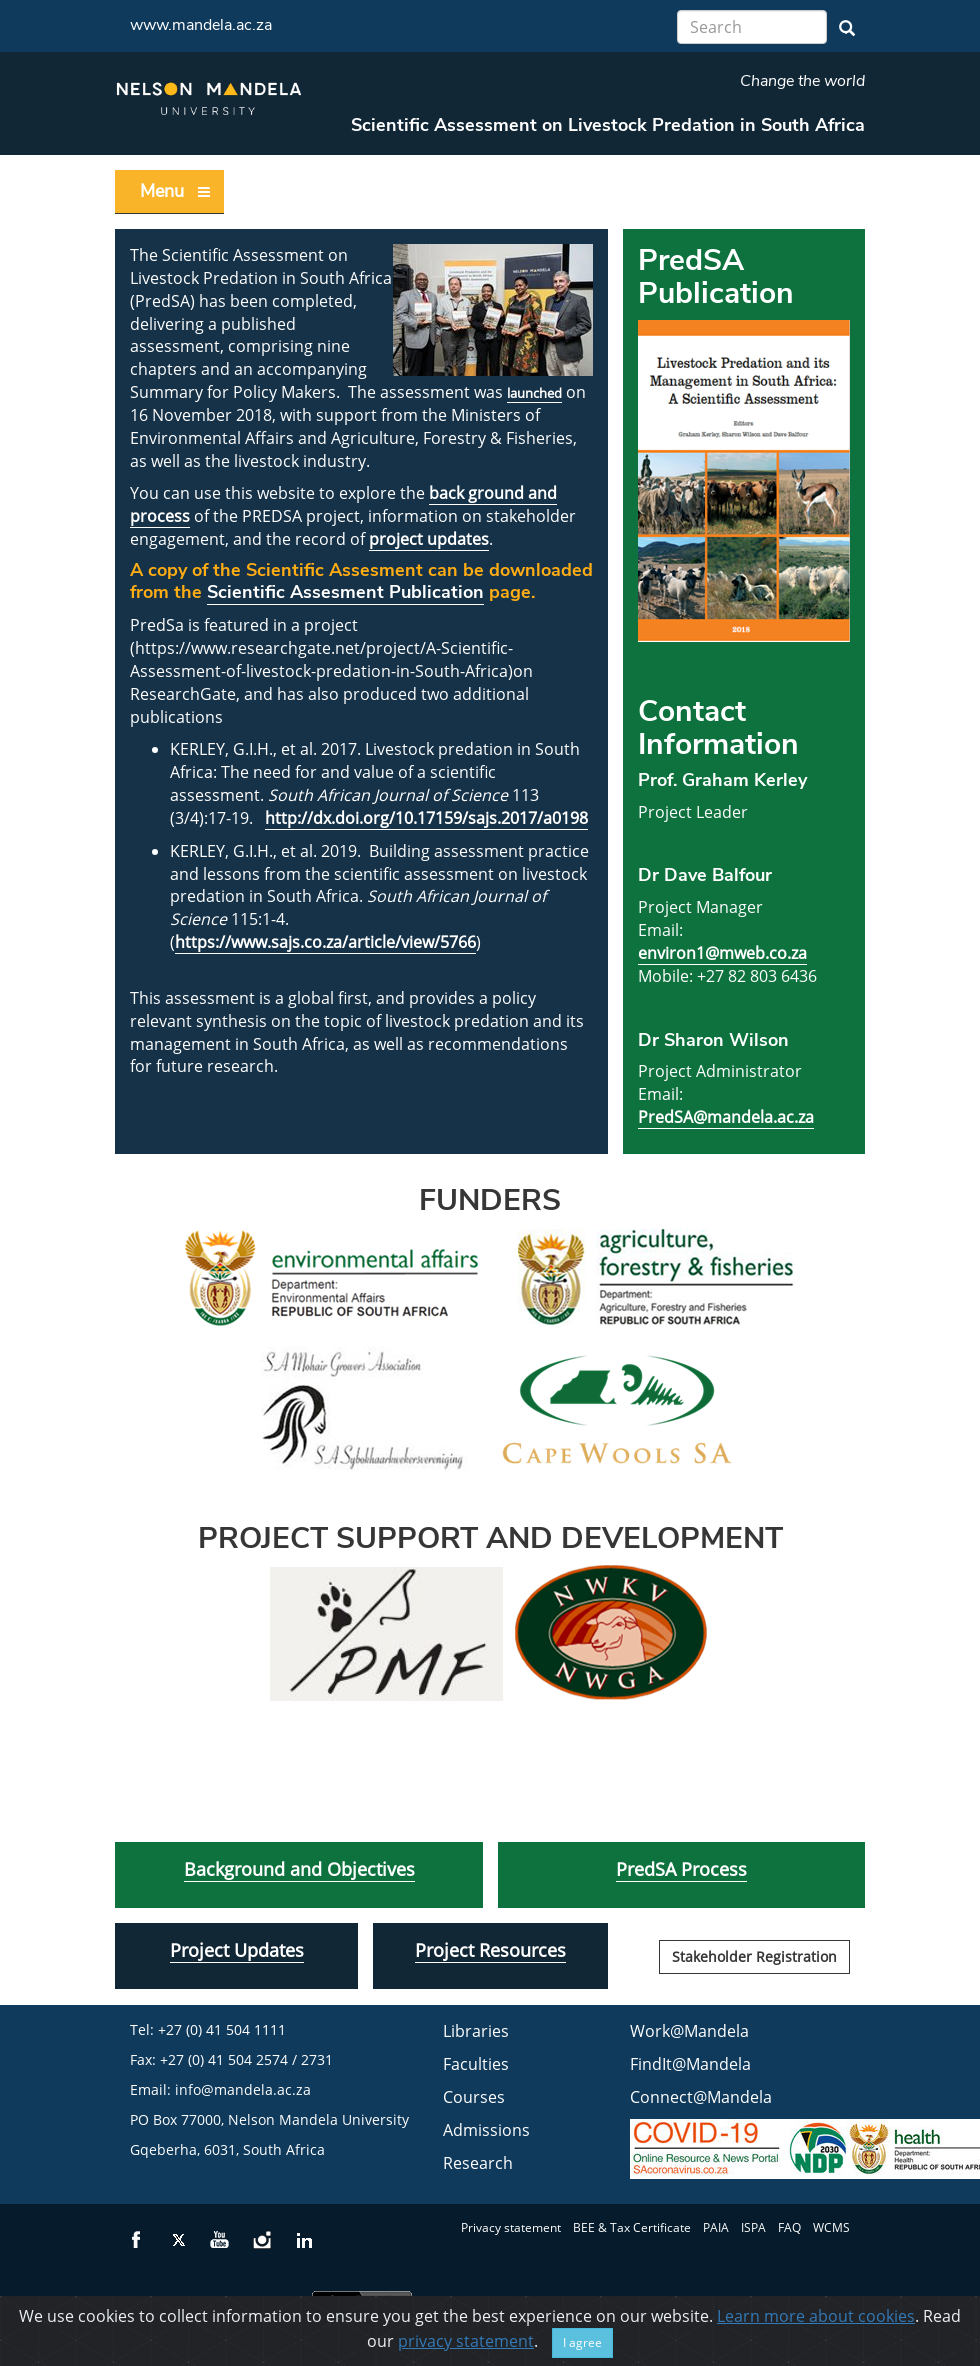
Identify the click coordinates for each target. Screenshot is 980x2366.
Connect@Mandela (701, 2097)
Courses (474, 2097)
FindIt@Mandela (690, 2064)
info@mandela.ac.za (243, 2089)
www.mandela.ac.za (201, 25)
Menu (176, 191)
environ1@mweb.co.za (722, 953)
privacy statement (466, 2342)
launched (534, 393)
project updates (429, 539)
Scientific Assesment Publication (345, 592)
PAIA (716, 2227)
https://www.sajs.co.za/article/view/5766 (325, 942)
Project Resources (490, 1950)
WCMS (831, 2227)
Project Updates (237, 1950)
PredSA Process (681, 1869)
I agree (582, 2343)
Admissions (486, 2130)
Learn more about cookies (816, 2317)
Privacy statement (511, 2227)
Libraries (476, 2031)
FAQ (789, 2227)
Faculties (476, 2064)
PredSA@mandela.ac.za (726, 1117)
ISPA (753, 2227)
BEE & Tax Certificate (632, 2227)
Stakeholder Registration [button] (754, 1956)
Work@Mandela (689, 2031)
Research (478, 2163)
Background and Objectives (299, 1869)
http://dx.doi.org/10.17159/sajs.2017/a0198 (426, 818)
